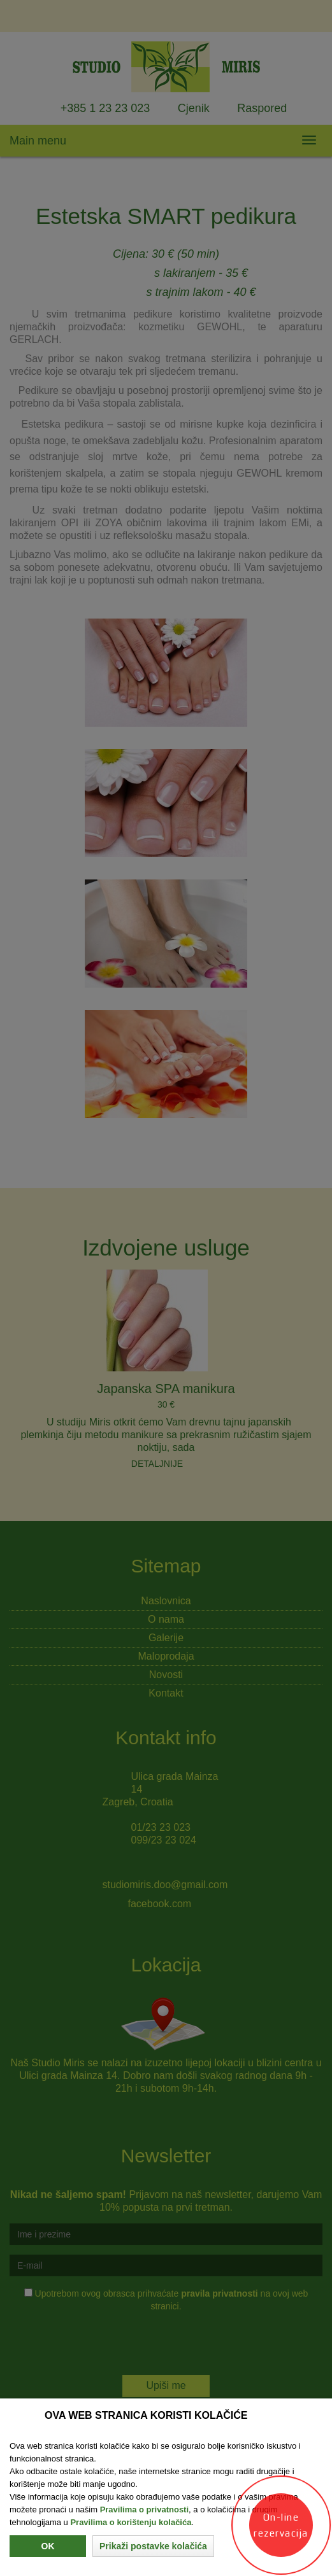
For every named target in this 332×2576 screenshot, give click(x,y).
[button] (153, 2546)
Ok (48, 2546)
